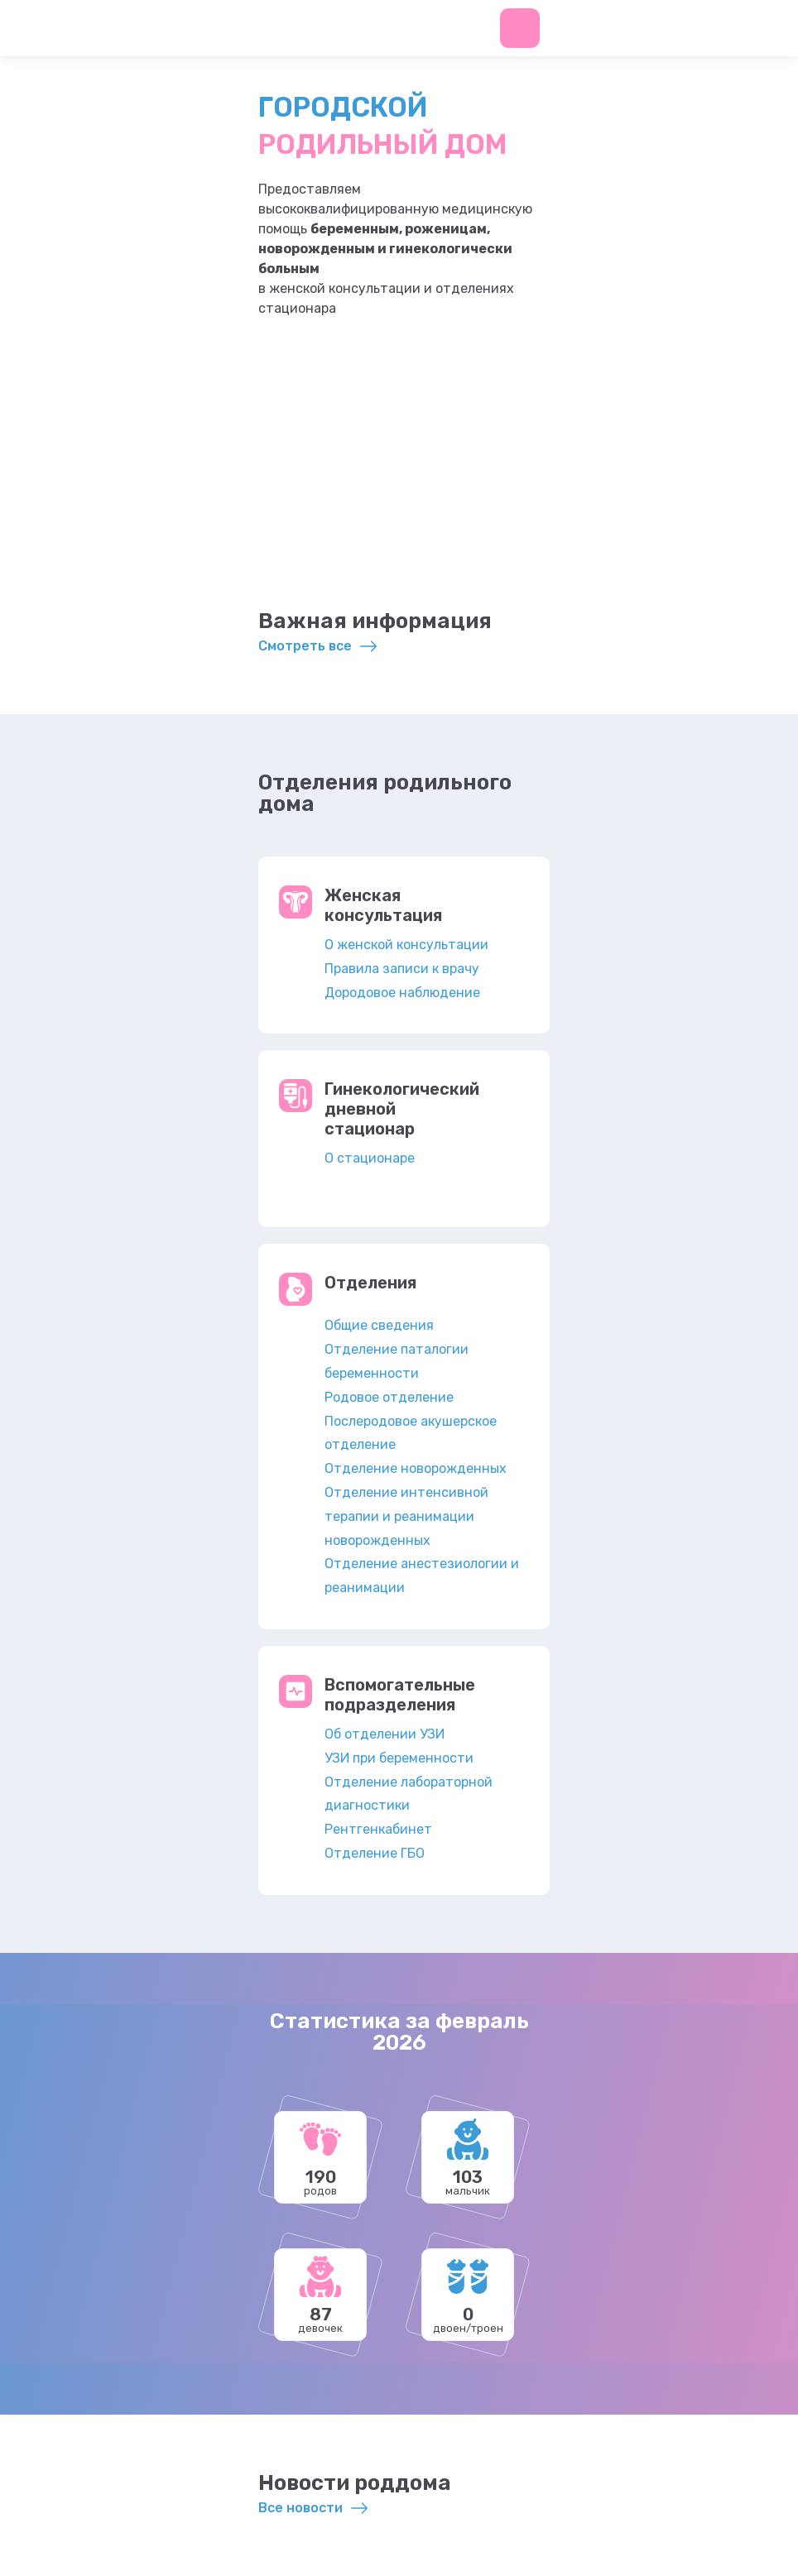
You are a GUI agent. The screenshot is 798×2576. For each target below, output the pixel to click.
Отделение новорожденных (415, 1468)
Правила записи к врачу (401, 968)
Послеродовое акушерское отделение (410, 1433)
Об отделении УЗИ (384, 1734)
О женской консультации (406, 944)
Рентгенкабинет (378, 1829)
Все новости (300, 2508)
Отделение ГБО (374, 1853)
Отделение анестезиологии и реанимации (421, 1575)
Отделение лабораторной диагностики (408, 1794)
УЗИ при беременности (399, 1758)
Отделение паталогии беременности (396, 1361)
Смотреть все (305, 646)
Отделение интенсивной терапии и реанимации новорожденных (406, 1516)
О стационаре (369, 1158)
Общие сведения (379, 1325)
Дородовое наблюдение (402, 992)
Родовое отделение (389, 1397)
